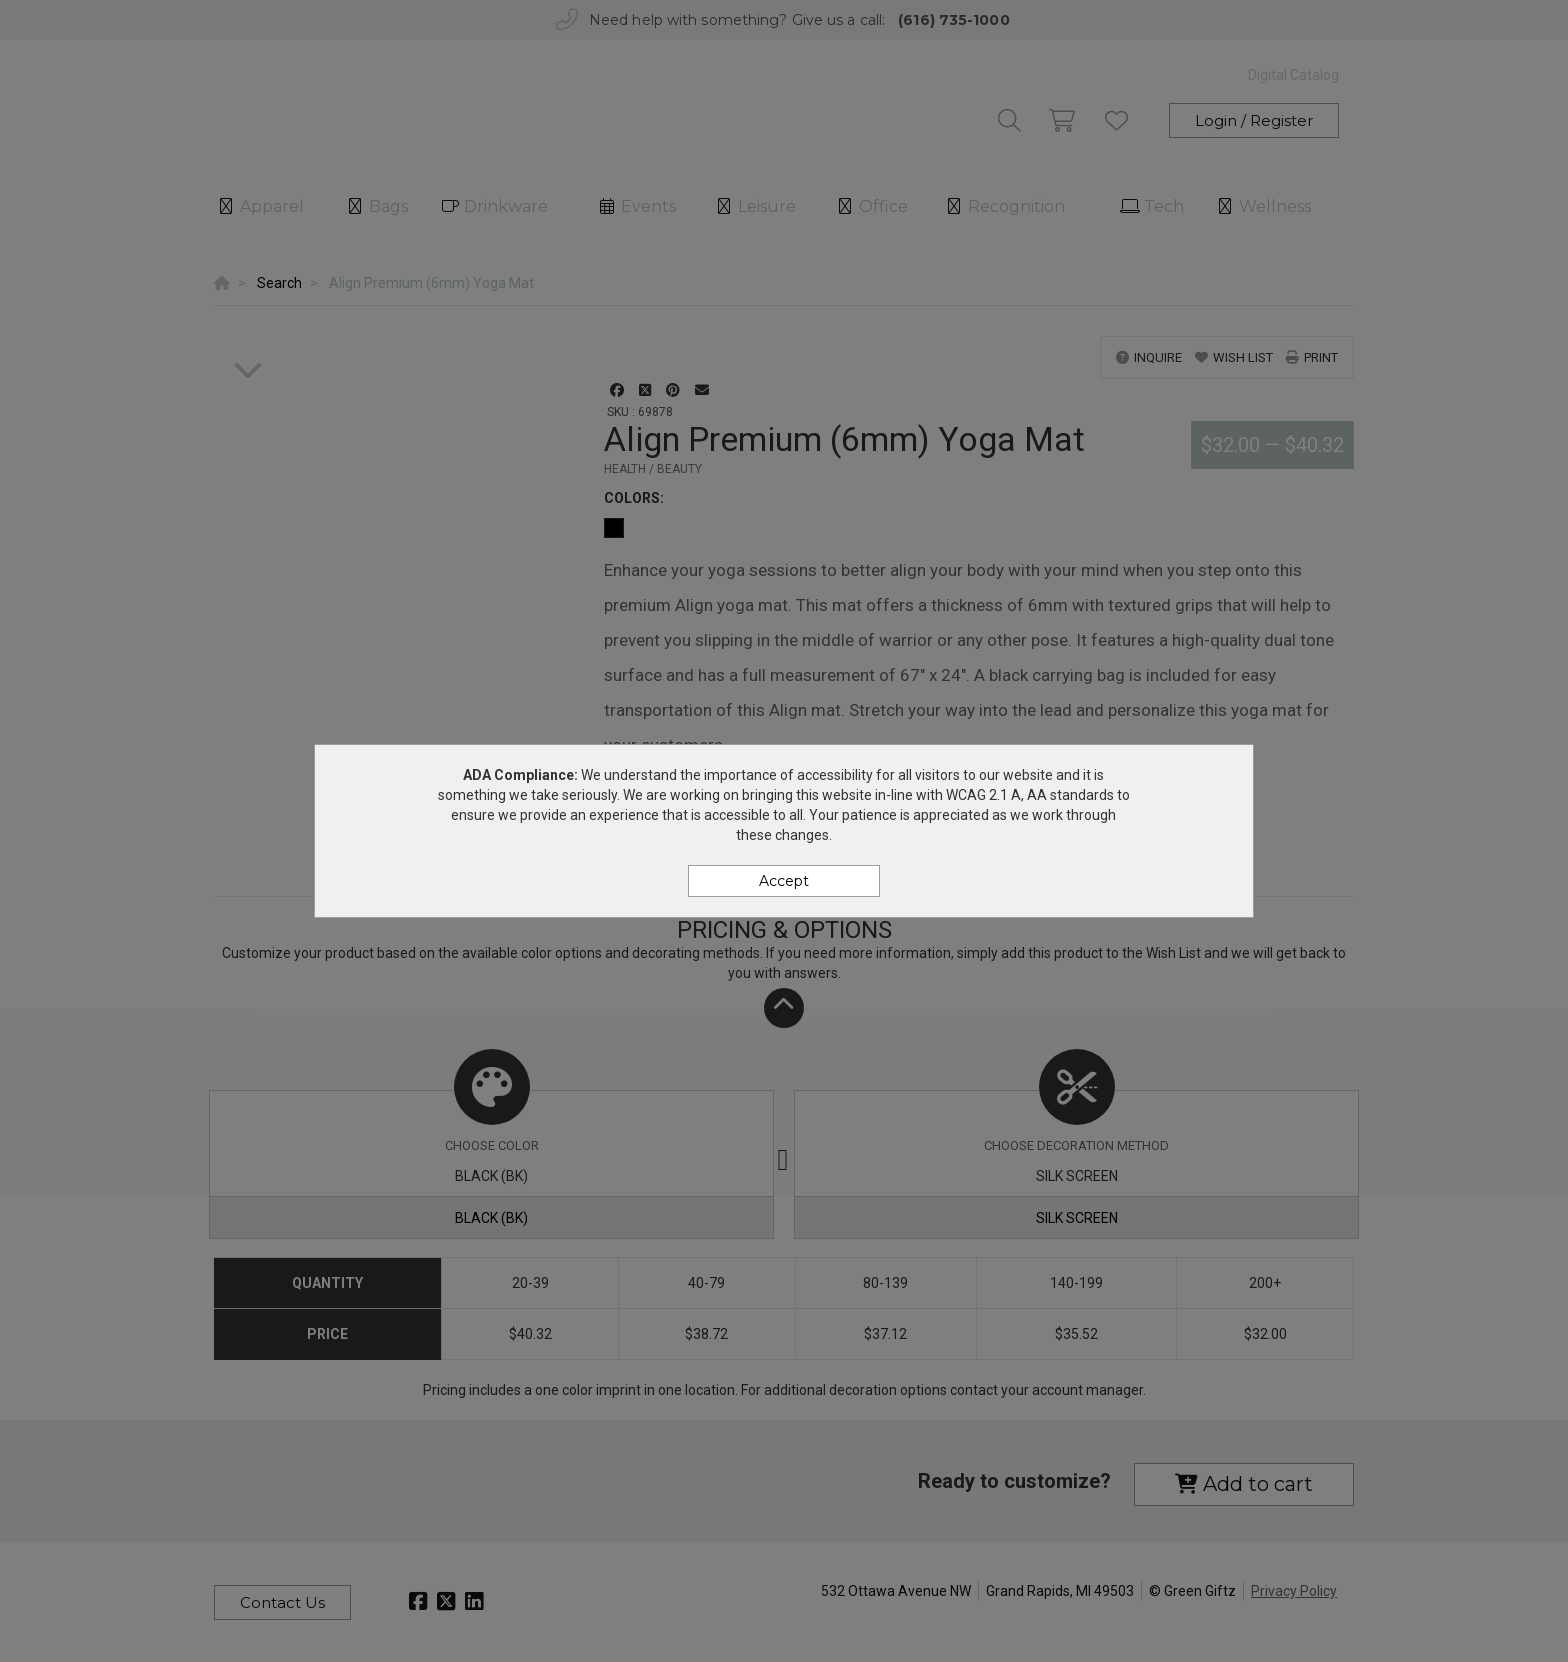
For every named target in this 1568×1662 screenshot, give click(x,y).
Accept (784, 881)
